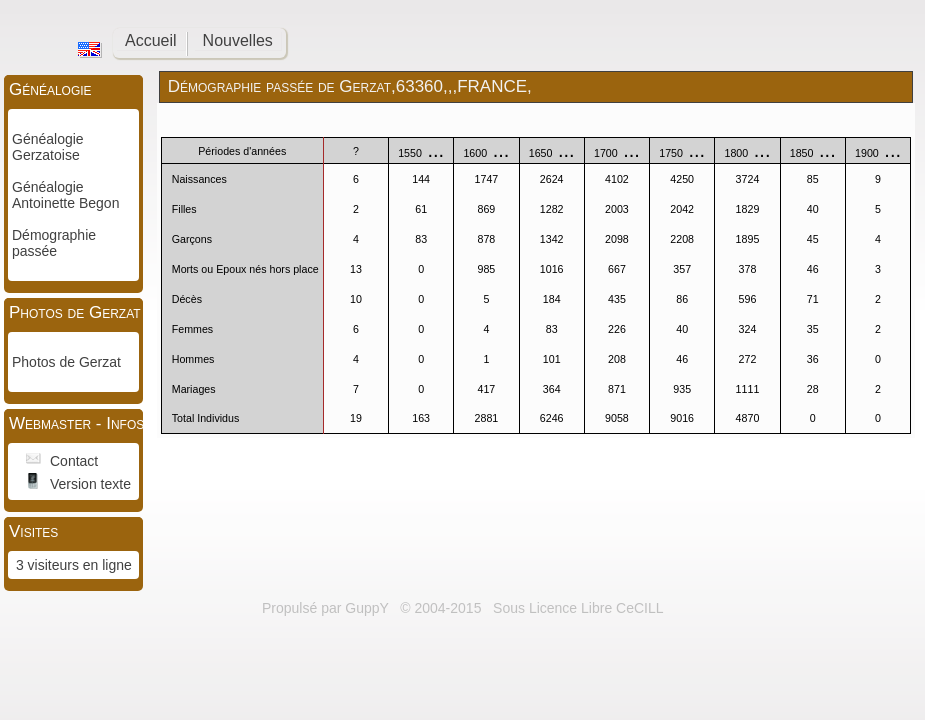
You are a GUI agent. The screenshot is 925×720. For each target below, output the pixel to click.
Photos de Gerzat (66, 362)
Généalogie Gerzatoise (48, 147)
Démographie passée (54, 243)
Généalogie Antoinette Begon (65, 195)
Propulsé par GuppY (327, 608)
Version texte (90, 484)
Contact (74, 461)
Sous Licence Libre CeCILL (580, 608)
